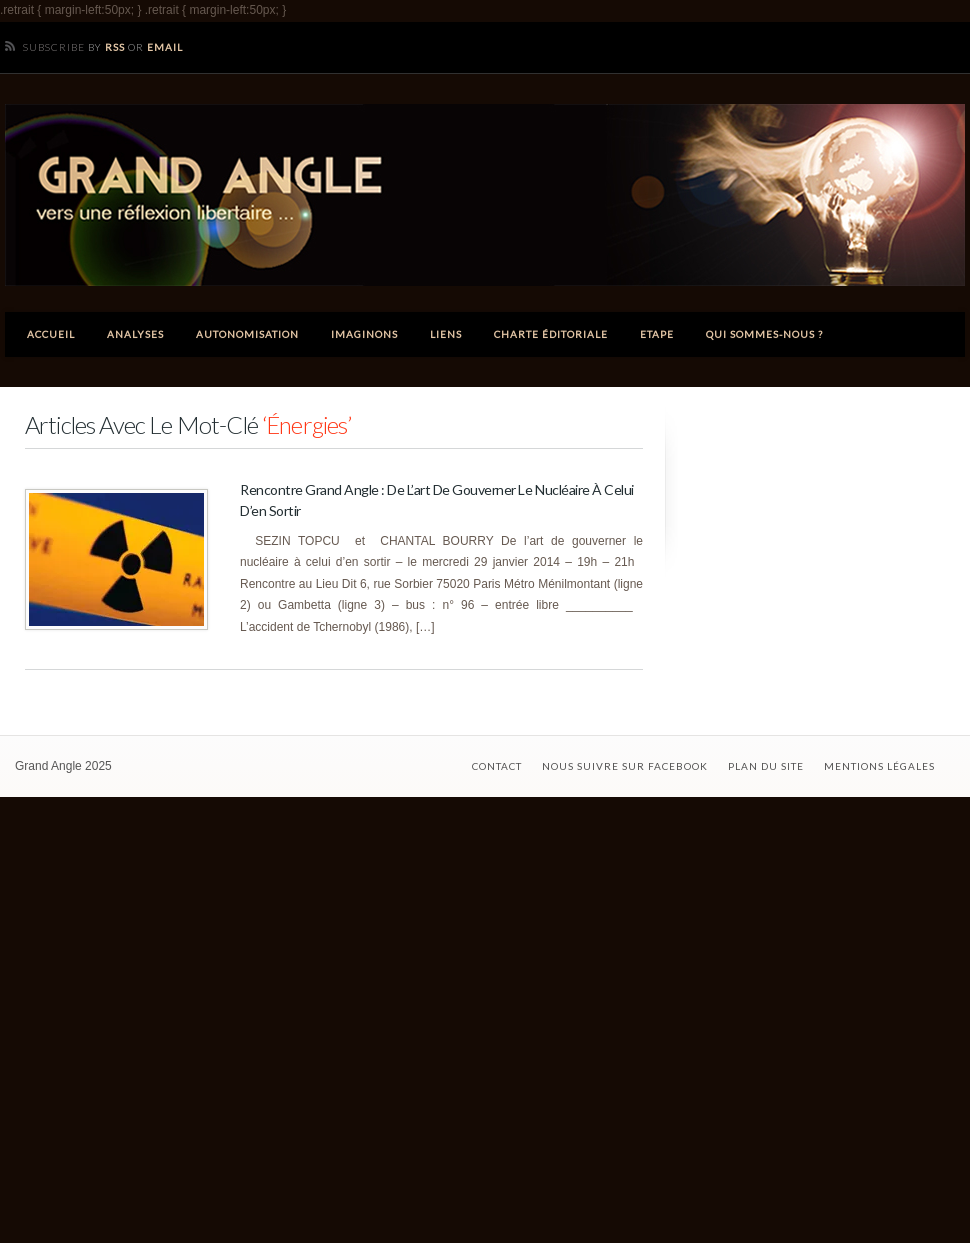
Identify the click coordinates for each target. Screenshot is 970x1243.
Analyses (135, 334)
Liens (446, 334)
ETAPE (657, 334)
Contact (497, 766)
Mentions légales (879, 766)
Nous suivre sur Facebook (625, 766)
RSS (115, 47)
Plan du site (766, 766)
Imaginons (364, 334)
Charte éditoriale (551, 334)
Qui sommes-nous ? (764, 334)
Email (165, 47)
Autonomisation (247, 334)
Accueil (51, 334)
